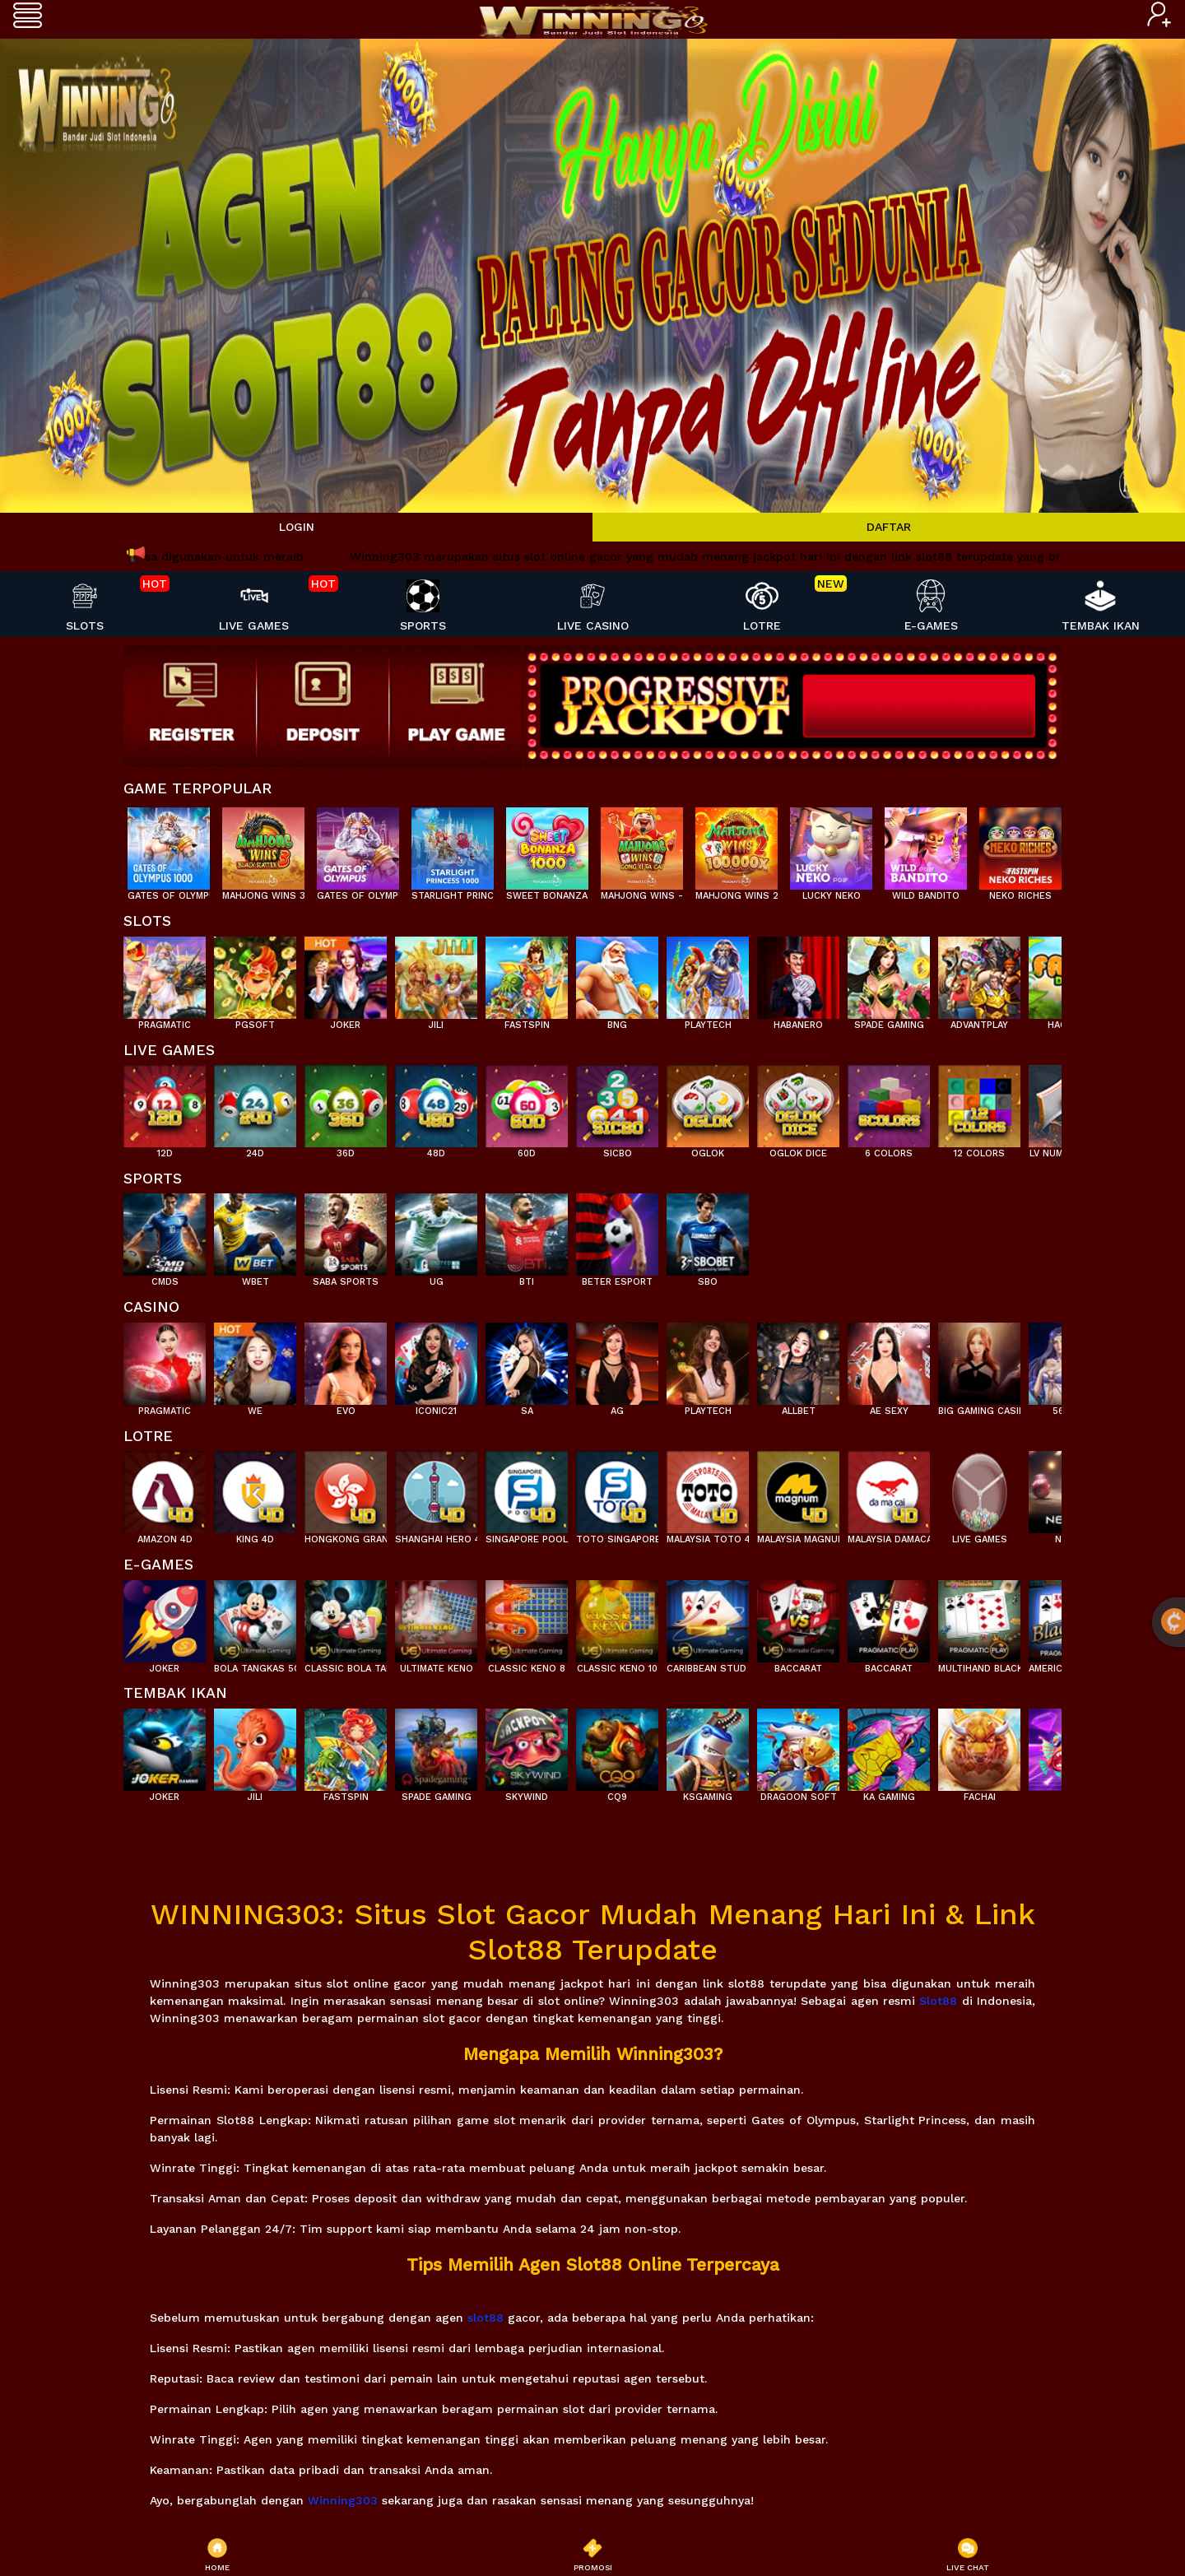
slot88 (485, 2317)
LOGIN (296, 526)
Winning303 (343, 2500)
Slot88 (938, 2000)
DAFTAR (889, 526)
